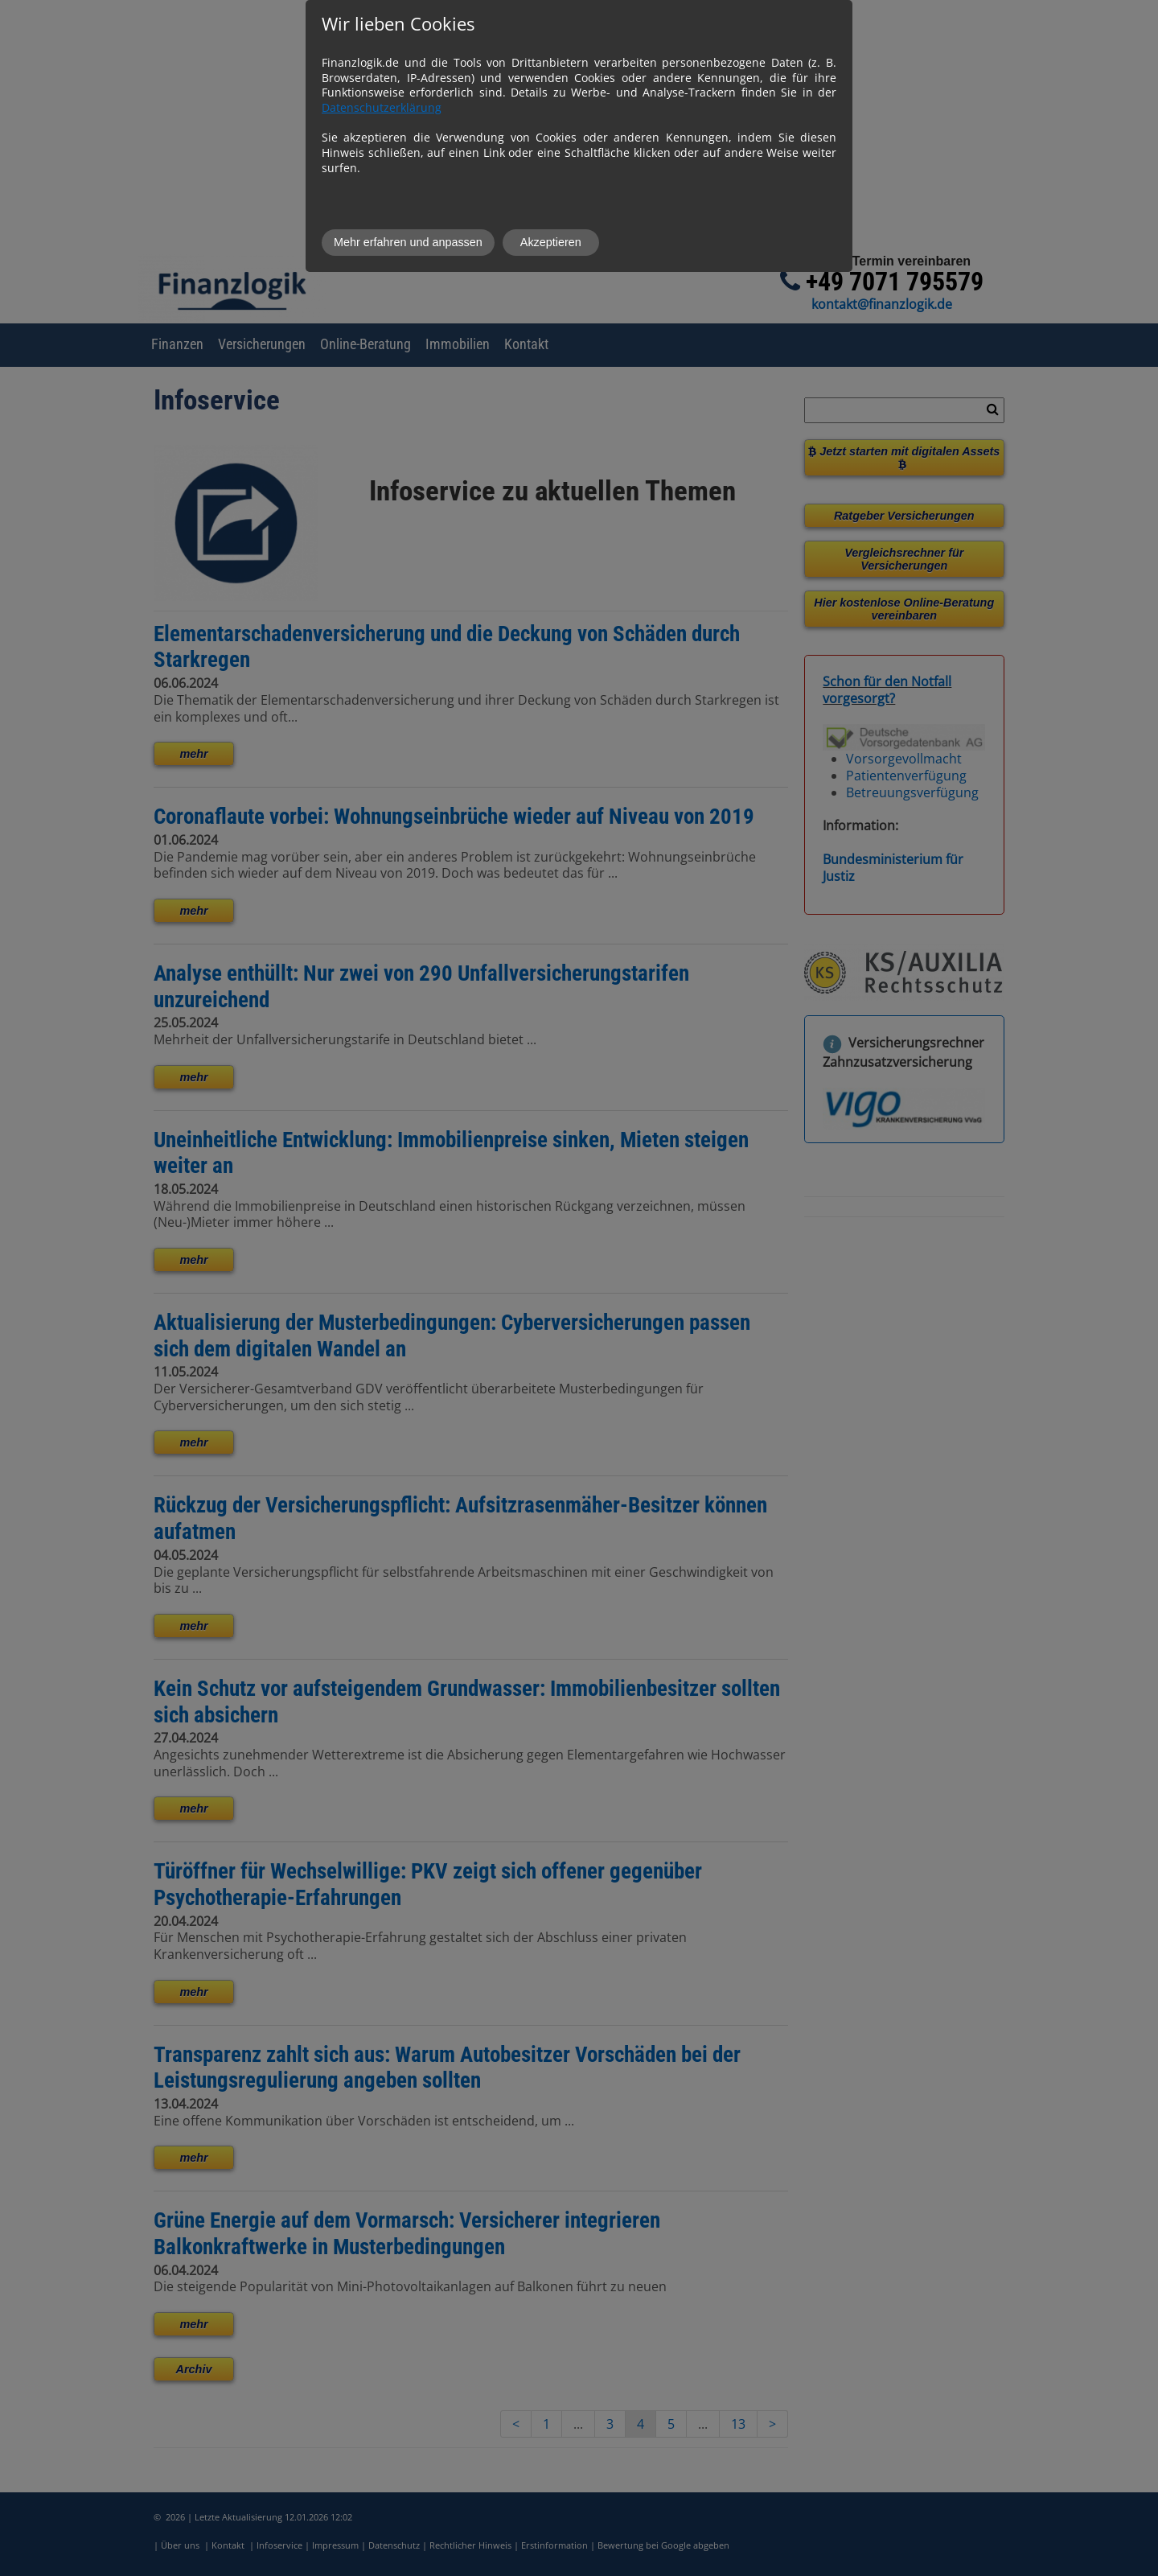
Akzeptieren (550, 242)
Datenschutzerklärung (381, 107)
